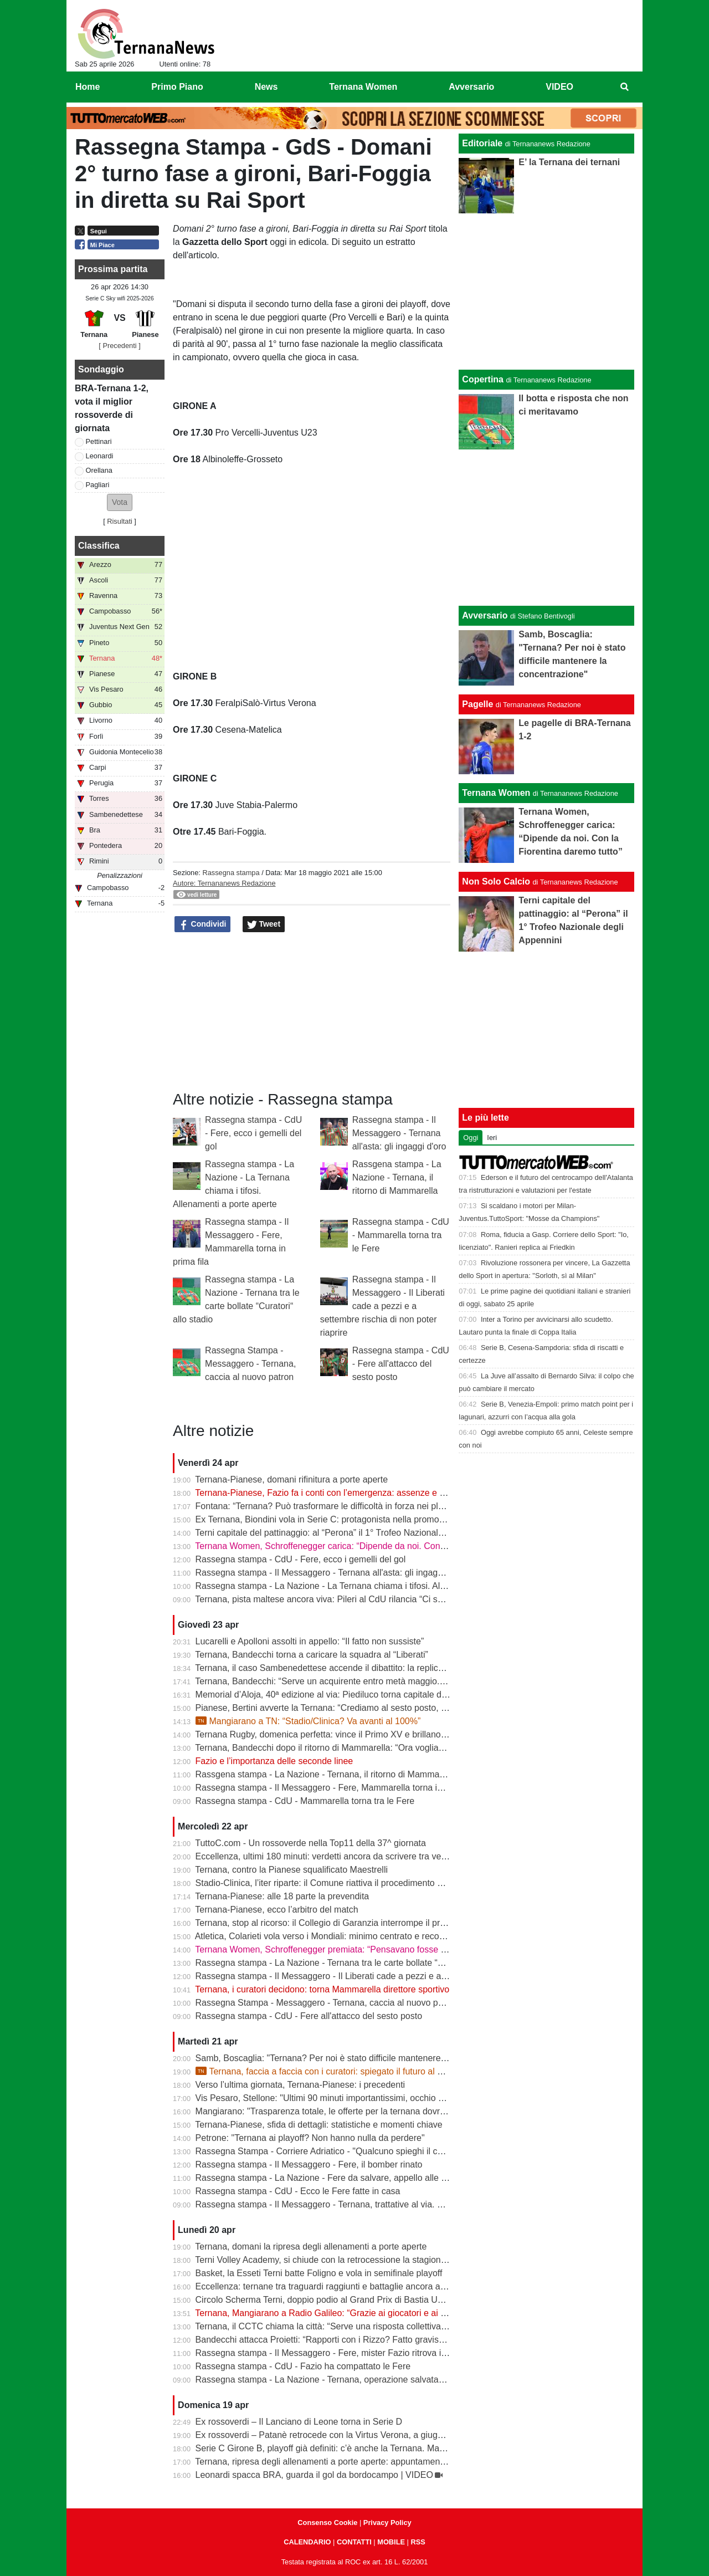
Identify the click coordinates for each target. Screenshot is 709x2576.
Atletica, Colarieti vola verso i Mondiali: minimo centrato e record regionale (340, 1936)
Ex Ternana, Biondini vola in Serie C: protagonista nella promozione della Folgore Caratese (374, 1519)
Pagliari (98, 485)
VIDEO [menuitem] (559, 86)
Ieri (492, 1137)
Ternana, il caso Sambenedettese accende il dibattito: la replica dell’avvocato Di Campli (366, 1668)
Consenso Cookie (327, 2522)
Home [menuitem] (87, 86)
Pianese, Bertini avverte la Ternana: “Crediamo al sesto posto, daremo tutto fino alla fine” (369, 1708)
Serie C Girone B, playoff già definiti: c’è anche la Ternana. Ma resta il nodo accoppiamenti (373, 2448)
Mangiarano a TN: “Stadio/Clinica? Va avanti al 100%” (308, 1721)
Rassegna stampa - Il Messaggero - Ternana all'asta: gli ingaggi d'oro (399, 1133)
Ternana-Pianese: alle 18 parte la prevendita (282, 1896)
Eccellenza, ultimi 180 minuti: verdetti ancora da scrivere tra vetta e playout (343, 1856)
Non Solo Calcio (496, 881)
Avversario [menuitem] (471, 86)
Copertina (483, 379)
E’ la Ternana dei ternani (569, 162)
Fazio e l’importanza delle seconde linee (274, 1761)
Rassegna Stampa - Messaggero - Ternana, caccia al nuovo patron (250, 1364)
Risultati (119, 521)
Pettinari (99, 441)
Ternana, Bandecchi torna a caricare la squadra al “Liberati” (311, 1654)
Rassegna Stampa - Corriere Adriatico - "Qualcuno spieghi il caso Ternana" (342, 2151)
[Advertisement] (547, 527)
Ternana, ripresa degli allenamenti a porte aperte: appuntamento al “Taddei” (343, 2461)
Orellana (99, 470)
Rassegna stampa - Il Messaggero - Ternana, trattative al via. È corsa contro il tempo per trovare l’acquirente (408, 2204)
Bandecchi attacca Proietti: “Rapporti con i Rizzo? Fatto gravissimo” (328, 2339)
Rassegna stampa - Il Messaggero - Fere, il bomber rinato (309, 2164)
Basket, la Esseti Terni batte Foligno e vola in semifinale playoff (319, 2273)
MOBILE (391, 2542)
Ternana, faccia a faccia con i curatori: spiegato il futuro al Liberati (331, 2071)
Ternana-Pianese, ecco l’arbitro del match (276, 1909)
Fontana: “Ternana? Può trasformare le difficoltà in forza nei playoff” (328, 1506)
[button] (119, 502)
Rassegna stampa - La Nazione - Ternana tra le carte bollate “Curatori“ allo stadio (355, 1962)
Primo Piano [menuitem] (177, 86)
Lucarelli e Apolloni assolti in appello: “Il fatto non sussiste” (310, 1641)
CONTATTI (354, 2542)
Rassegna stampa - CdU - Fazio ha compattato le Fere (303, 2366)
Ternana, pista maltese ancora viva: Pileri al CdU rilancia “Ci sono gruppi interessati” (360, 1599)
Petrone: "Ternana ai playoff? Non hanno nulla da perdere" (310, 2138)
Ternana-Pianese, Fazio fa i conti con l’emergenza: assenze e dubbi (328, 1492)
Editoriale (482, 143)
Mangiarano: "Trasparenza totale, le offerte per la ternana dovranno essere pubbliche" (364, 2111)
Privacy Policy (387, 2522)
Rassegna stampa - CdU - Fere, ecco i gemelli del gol (253, 1133)
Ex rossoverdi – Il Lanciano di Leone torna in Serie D (299, 2421)
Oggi (470, 1137)
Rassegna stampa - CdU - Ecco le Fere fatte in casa (298, 2191)
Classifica (99, 545)
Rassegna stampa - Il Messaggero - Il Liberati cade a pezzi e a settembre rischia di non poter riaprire (382, 1306)
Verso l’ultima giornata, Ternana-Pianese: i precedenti (300, 2084)
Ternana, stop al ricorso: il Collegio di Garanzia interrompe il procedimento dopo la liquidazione (381, 1923)
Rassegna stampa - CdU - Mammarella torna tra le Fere (400, 1235)
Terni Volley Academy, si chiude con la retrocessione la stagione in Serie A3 (343, 2260)
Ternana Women (496, 793)
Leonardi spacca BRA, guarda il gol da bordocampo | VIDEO (314, 2475)
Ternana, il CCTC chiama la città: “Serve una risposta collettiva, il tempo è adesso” (356, 2326)
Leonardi (100, 456)
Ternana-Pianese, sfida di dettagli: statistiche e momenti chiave (318, 2124)
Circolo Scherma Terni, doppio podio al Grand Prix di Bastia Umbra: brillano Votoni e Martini (375, 2299)
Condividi (203, 924)
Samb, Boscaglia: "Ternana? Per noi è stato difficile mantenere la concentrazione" (356, 2058)
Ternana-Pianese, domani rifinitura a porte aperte (291, 1479)
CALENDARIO (307, 2542)
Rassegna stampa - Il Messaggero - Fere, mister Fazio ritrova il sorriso (334, 2353)
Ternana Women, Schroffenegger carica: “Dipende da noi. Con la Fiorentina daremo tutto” (370, 1546)
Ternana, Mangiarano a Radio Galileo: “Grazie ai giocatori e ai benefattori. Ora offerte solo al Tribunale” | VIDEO (414, 2313)
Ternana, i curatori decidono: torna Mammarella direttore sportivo (322, 1989)
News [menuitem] (266, 86)
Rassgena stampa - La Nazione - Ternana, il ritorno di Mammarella (396, 1177)
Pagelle (477, 704)
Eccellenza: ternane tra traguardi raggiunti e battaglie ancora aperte (328, 2286)
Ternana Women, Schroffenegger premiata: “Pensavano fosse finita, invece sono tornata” (369, 1949)
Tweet (264, 924)
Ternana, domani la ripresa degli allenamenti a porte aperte (311, 2246)
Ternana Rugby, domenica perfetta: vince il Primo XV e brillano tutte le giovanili (349, 1734)
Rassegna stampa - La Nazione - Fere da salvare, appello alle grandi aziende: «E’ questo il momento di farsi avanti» (423, 2178)
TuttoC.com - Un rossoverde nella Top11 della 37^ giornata (310, 1843)
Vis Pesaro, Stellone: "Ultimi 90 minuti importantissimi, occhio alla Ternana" (343, 2098)
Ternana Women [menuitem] (363, 86)
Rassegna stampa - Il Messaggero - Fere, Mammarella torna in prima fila (338, 1787)
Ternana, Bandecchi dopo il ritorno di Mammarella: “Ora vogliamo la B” (333, 1747)
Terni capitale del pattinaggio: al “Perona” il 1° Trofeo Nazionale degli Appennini (350, 1532)
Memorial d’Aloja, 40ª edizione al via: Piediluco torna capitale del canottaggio (346, 1694)
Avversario (484, 615)
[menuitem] (625, 87)
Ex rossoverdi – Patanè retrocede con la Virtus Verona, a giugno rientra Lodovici (353, 2435)
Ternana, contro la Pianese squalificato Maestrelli (291, 1869)
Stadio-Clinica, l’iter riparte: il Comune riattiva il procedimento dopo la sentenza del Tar (365, 1883)
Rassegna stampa (230, 872)
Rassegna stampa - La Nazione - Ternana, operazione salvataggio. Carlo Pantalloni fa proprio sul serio (397, 2379)
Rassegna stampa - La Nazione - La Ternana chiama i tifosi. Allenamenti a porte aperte (366, 1586)
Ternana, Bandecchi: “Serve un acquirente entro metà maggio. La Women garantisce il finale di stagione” (400, 1681)
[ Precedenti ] (119, 345)
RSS (417, 2542)
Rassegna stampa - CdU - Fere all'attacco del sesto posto (400, 1364)
